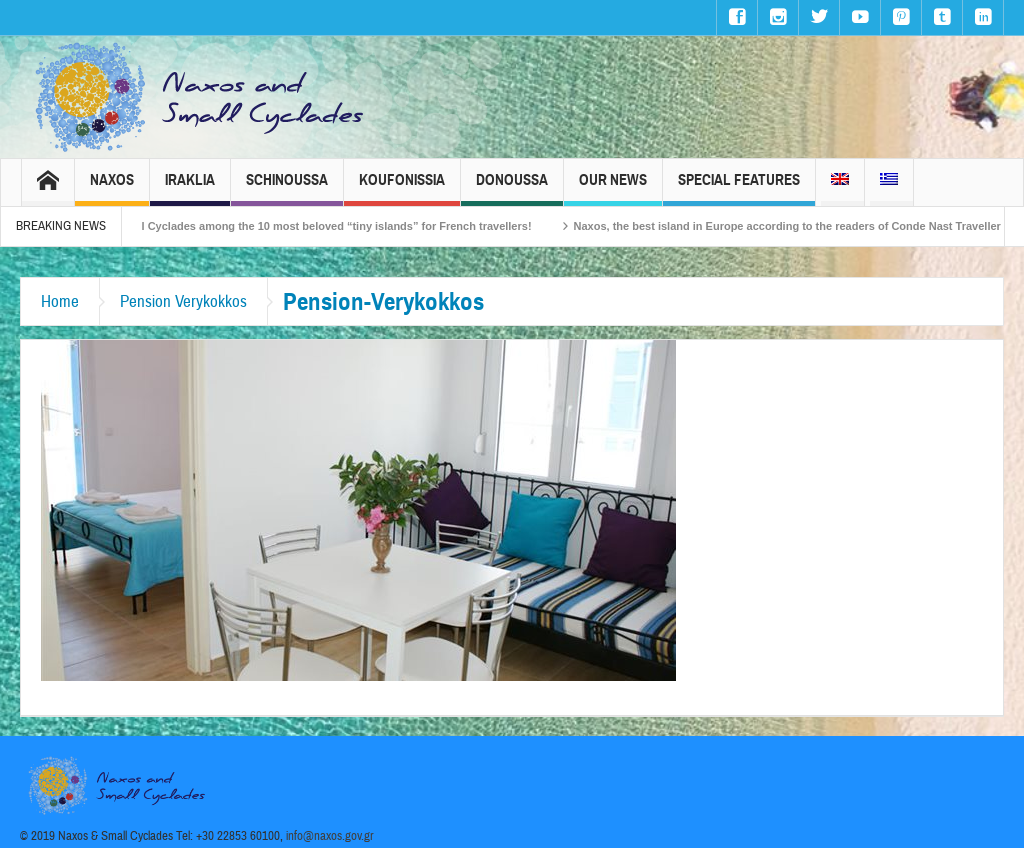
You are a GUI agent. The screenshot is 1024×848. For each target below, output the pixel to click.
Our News (613, 188)
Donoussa (512, 188)
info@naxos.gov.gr (330, 836)
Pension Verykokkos (183, 301)
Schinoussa (287, 188)
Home (60, 301)
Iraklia (190, 188)
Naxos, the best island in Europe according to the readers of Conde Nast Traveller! (800, 226)
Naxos (112, 188)
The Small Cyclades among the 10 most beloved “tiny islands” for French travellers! (323, 226)
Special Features (739, 188)
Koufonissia (402, 188)
